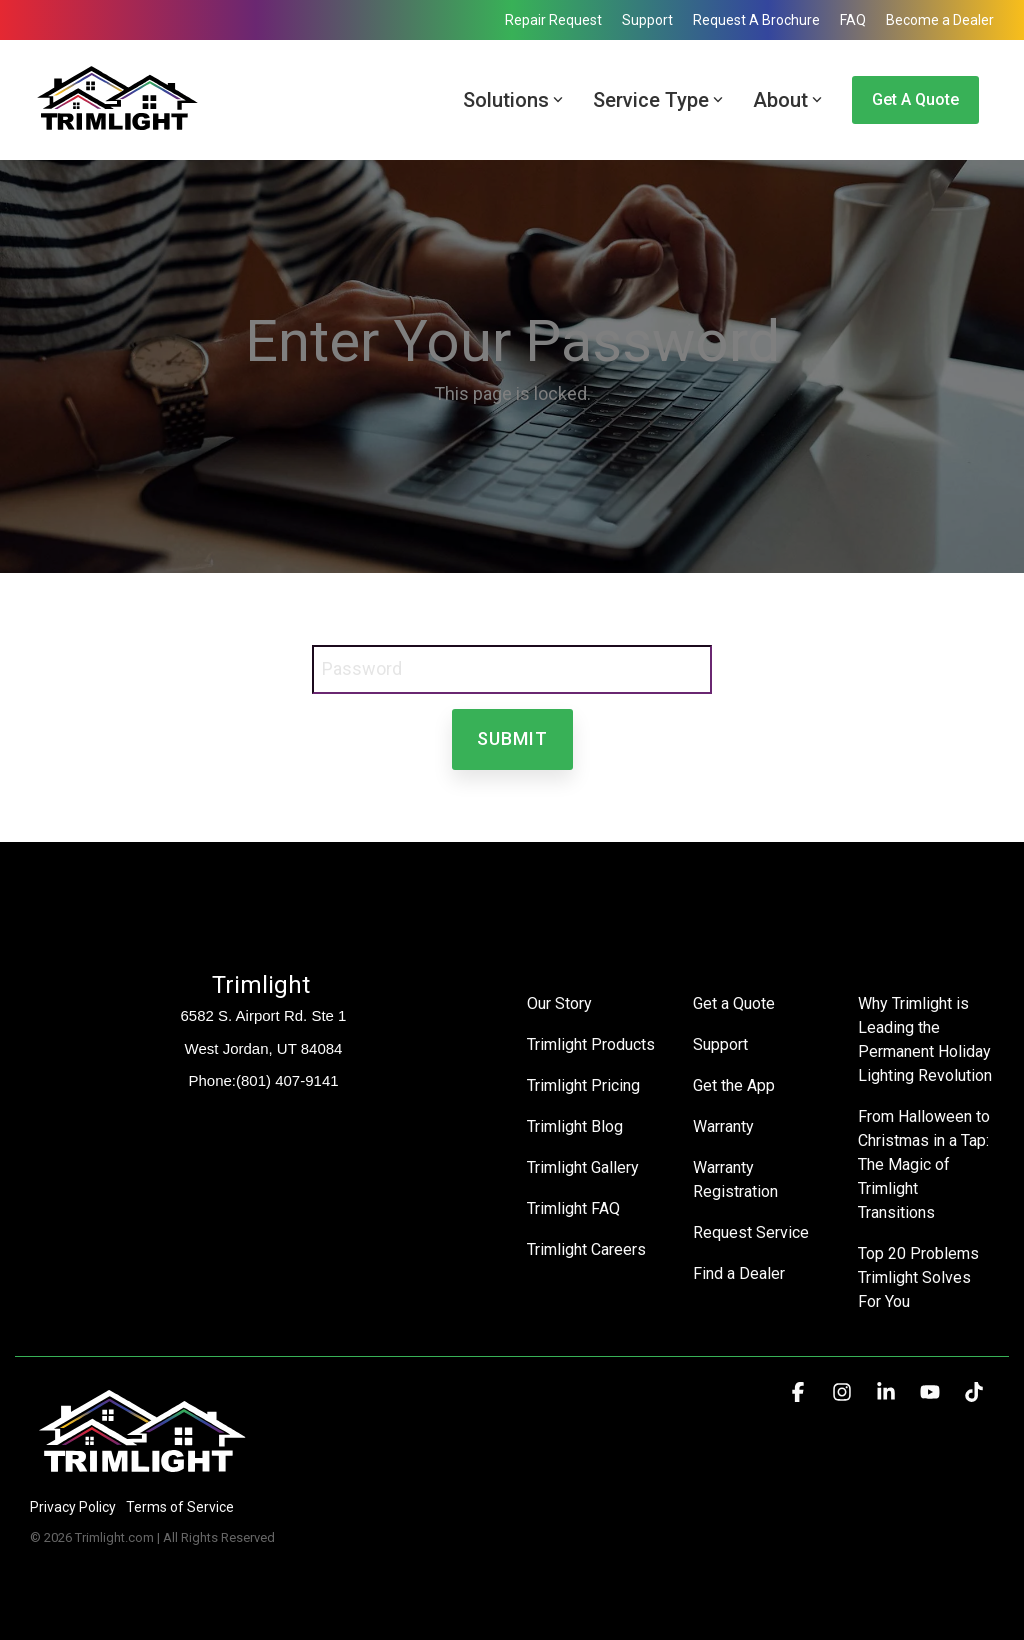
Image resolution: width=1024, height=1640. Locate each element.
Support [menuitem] (647, 20)
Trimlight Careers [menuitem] (586, 1249)
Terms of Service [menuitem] (180, 1507)
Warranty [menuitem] (723, 1126)
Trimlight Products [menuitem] (591, 1044)
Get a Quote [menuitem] (734, 1003)
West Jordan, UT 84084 (264, 1048)
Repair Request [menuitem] (553, 20)
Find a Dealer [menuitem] (739, 1273)
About (787, 100)
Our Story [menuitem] (559, 1003)
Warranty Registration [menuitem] (735, 1179)
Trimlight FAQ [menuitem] (573, 1208)
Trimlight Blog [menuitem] (575, 1126)
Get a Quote (915, 99)
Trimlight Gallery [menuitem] (583, 1167)
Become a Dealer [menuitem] (940, 20)
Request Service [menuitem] (751, 1232)
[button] (800, 1393)
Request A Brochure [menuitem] (756, 20)
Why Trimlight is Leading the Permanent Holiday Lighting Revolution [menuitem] (926, 1039)
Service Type (658, 100)
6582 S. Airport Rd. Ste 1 (264, 1015)
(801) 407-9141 (287, 1080)
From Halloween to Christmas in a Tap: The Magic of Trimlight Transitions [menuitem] (926, 1164)
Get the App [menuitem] (734, 1085)
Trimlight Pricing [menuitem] (583, 1085)
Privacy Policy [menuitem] (73, 1507)
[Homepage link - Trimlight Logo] (142, 1473)
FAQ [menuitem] (853, 20)
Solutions (513, 100)
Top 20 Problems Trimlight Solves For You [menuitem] (920, 1277)
